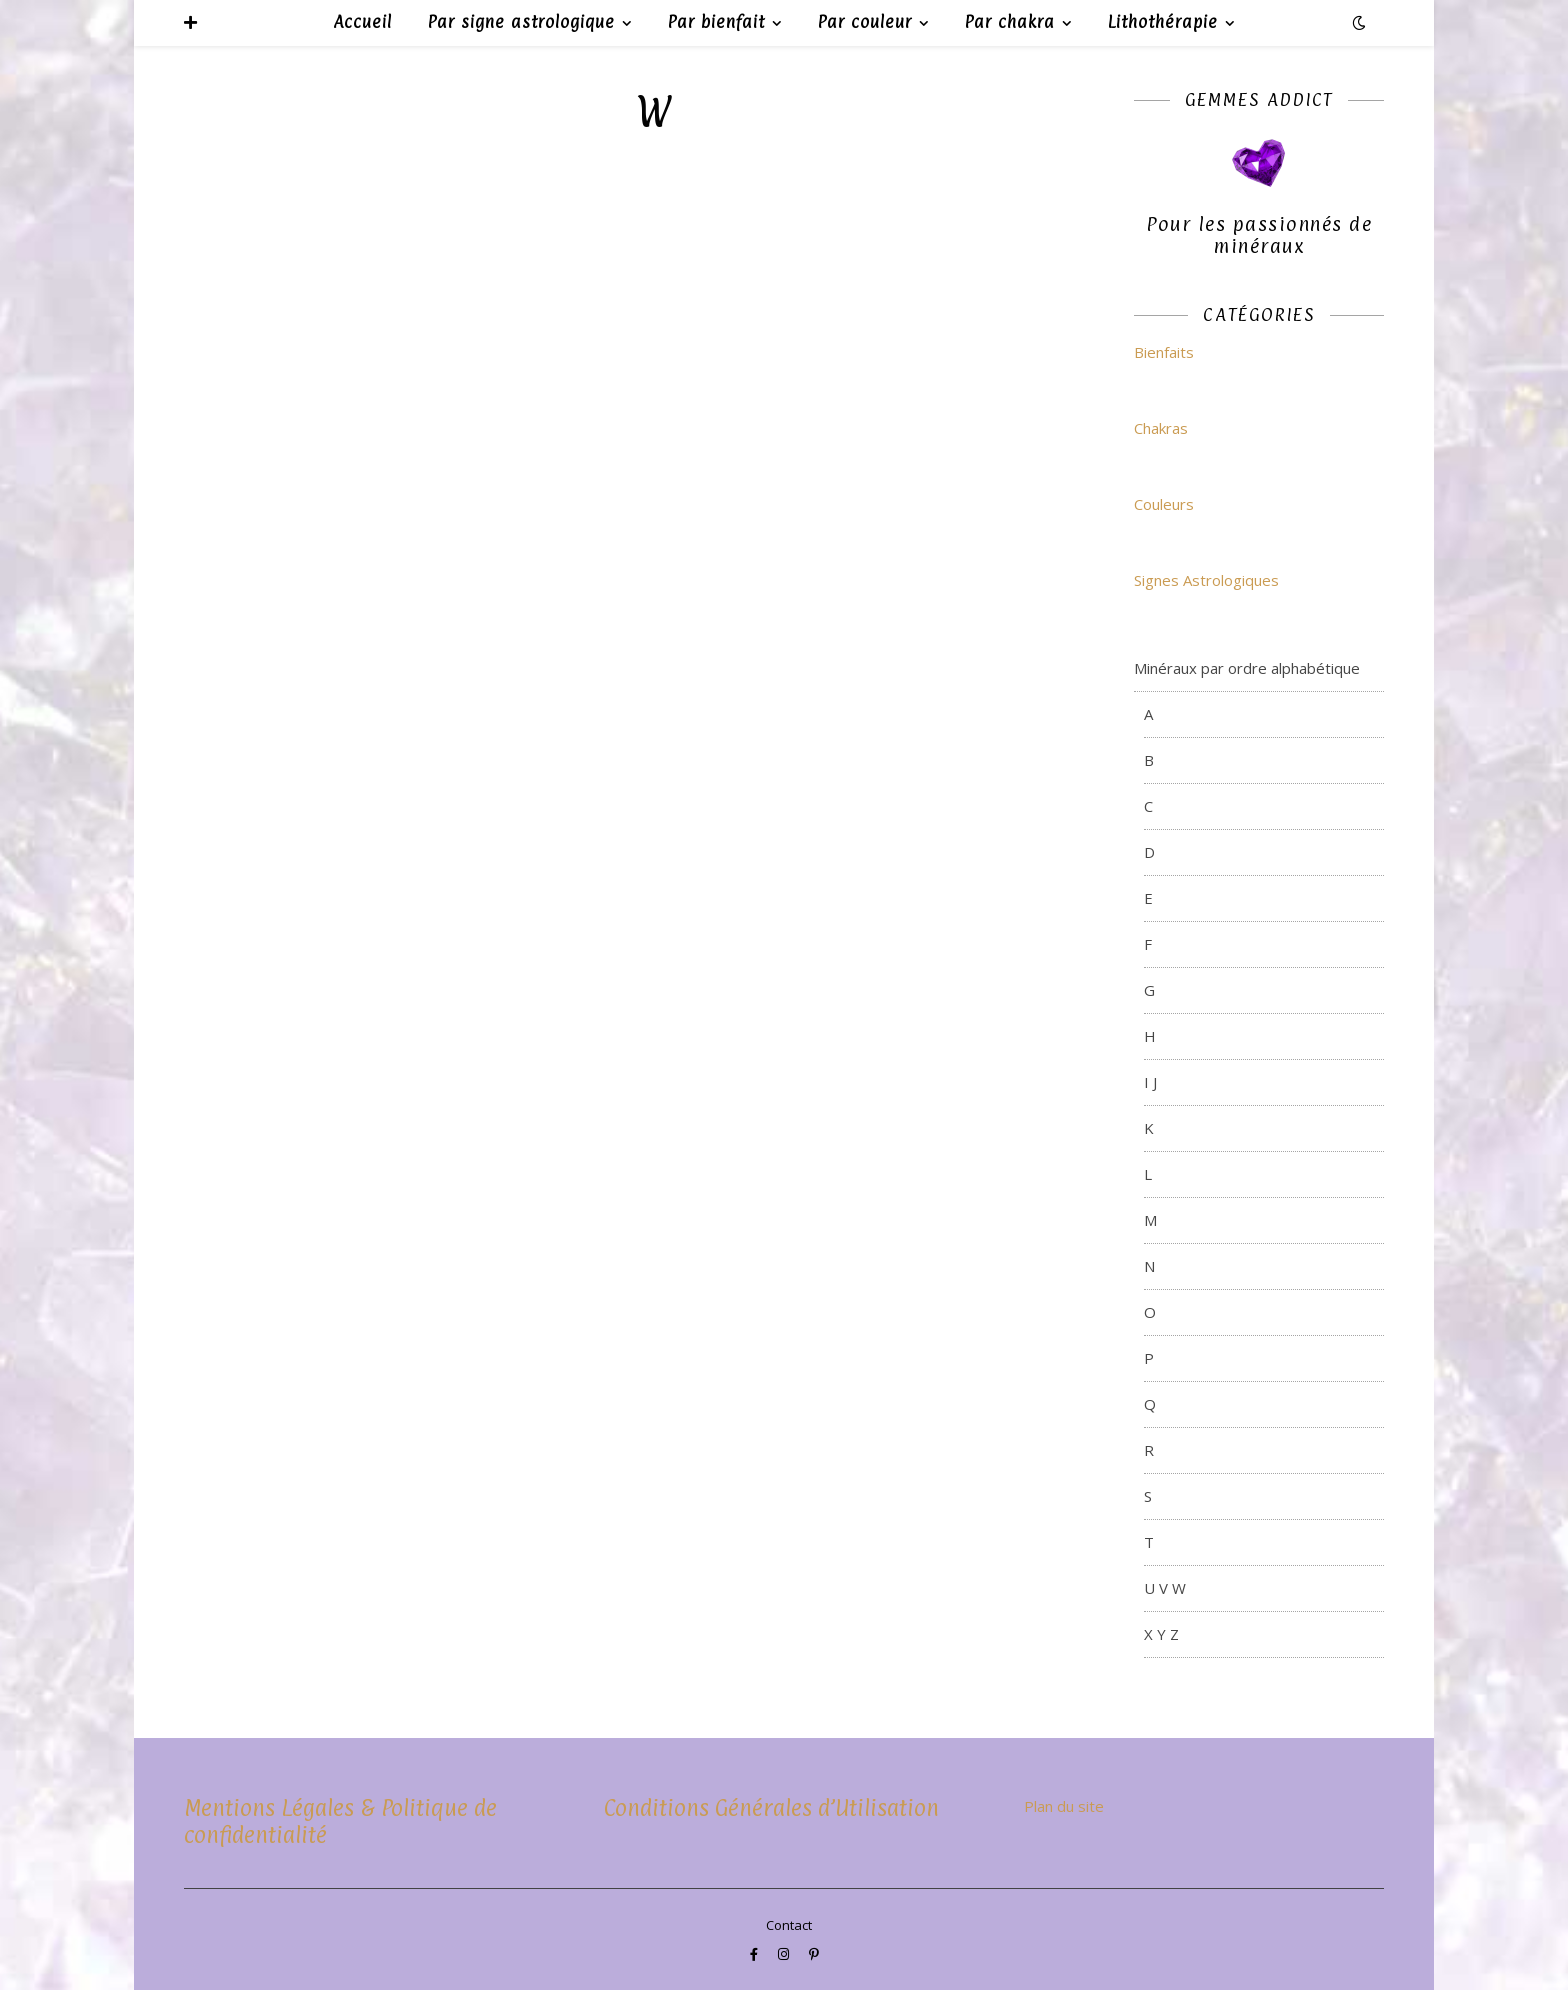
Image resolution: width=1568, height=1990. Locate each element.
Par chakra (1010, 22)
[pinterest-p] (814, 1954)
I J (1150, 1082)
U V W (1165, 1588)
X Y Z (1161, 1634)
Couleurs (1164, 504)
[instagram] (785, 1954)
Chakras (1161, 428)
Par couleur (865, 22)
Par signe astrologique (521, 22)
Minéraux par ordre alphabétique (1247, 668)
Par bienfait (716, 22)
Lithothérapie (1163, 22)
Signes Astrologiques (1206, 580)
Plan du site (1064, 1806)
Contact (789, 1925)
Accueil (362, 22)
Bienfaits (1164, 352)
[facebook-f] (755, 1954)
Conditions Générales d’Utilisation (771, 1807)
